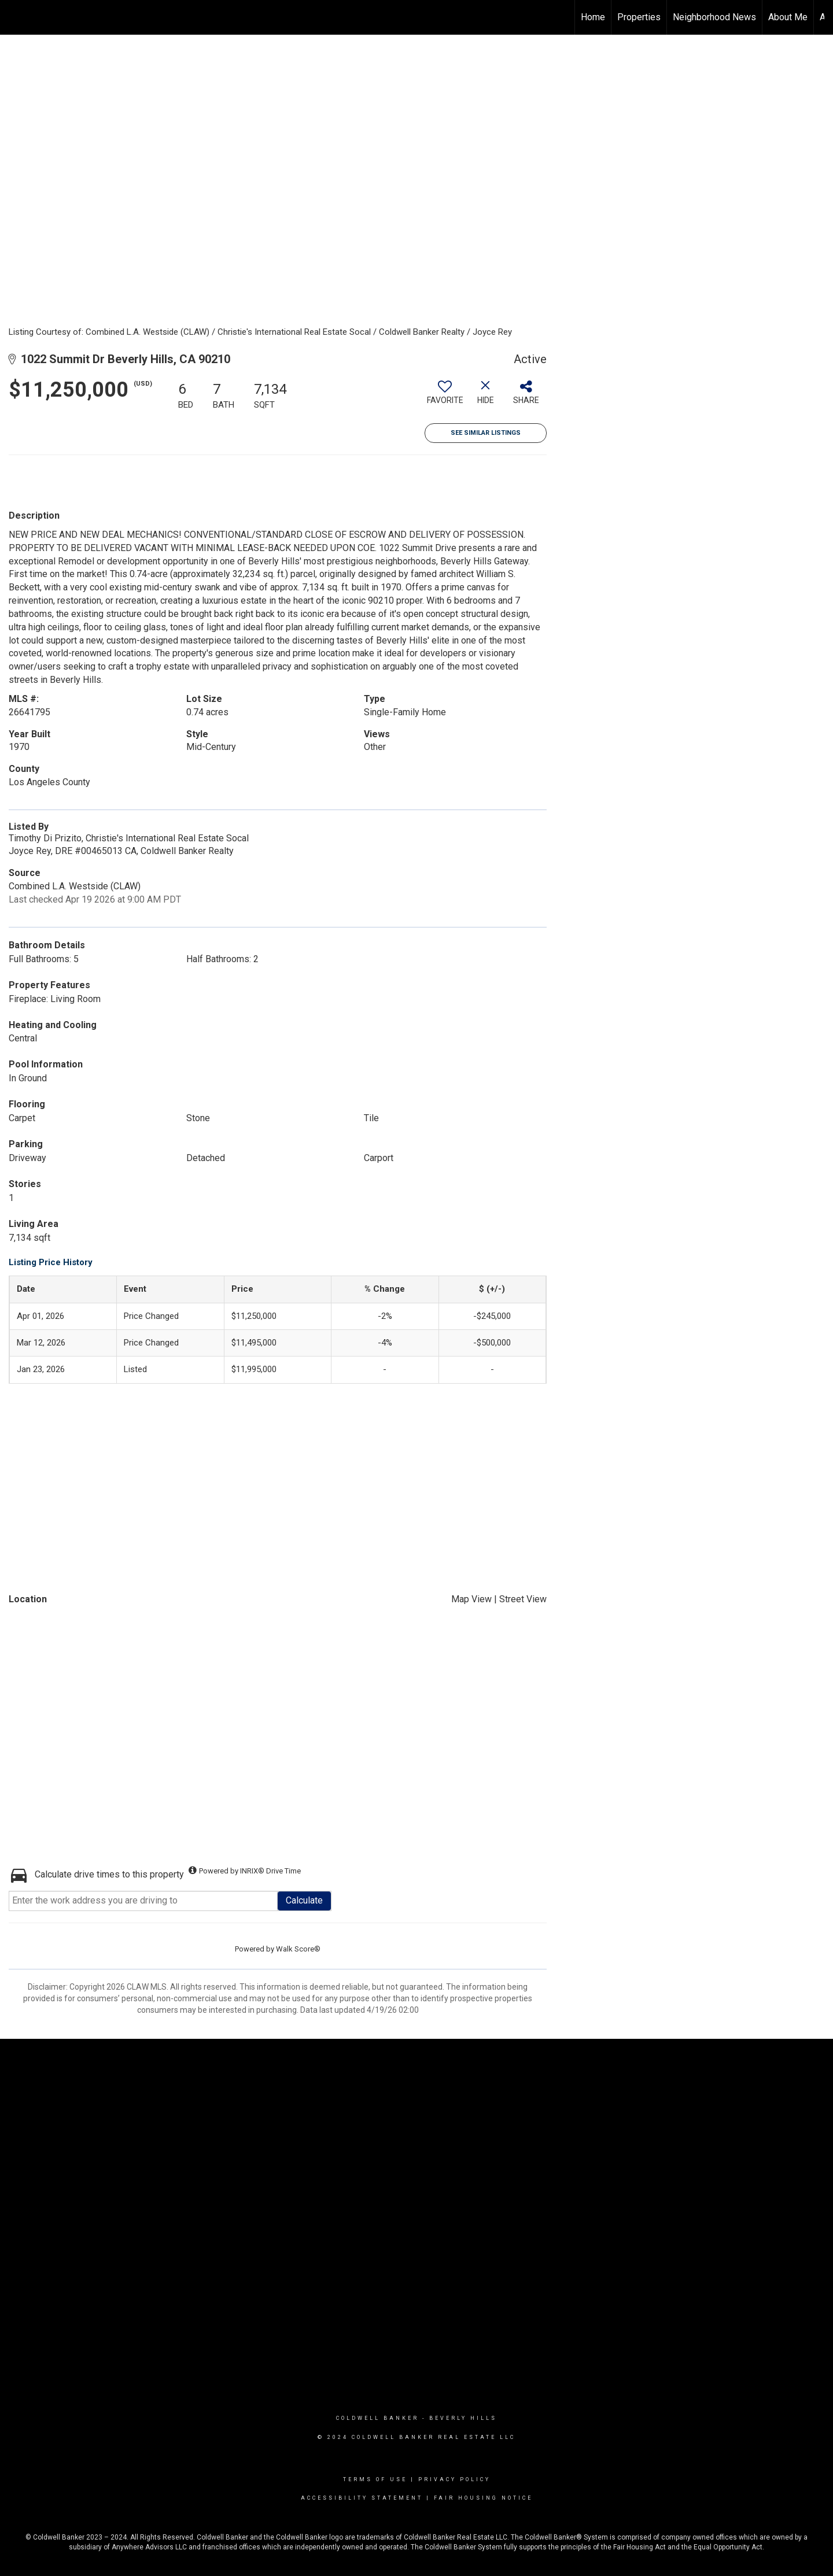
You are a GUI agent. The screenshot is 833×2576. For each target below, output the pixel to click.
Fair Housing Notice (483, 2498)
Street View (523, 1599)
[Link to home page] (15, 17)
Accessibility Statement (362, 2498)
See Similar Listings (486, 433)
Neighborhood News (714, 17)
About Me (788, 17)
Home (593, 17)
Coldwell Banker (377, 2418)
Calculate (304, 1900)
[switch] (445, 396)
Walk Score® (298, 1949)
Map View (471, 1599)
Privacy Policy (454, 2479)
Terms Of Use (375, 2479)
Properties (639, 17)
